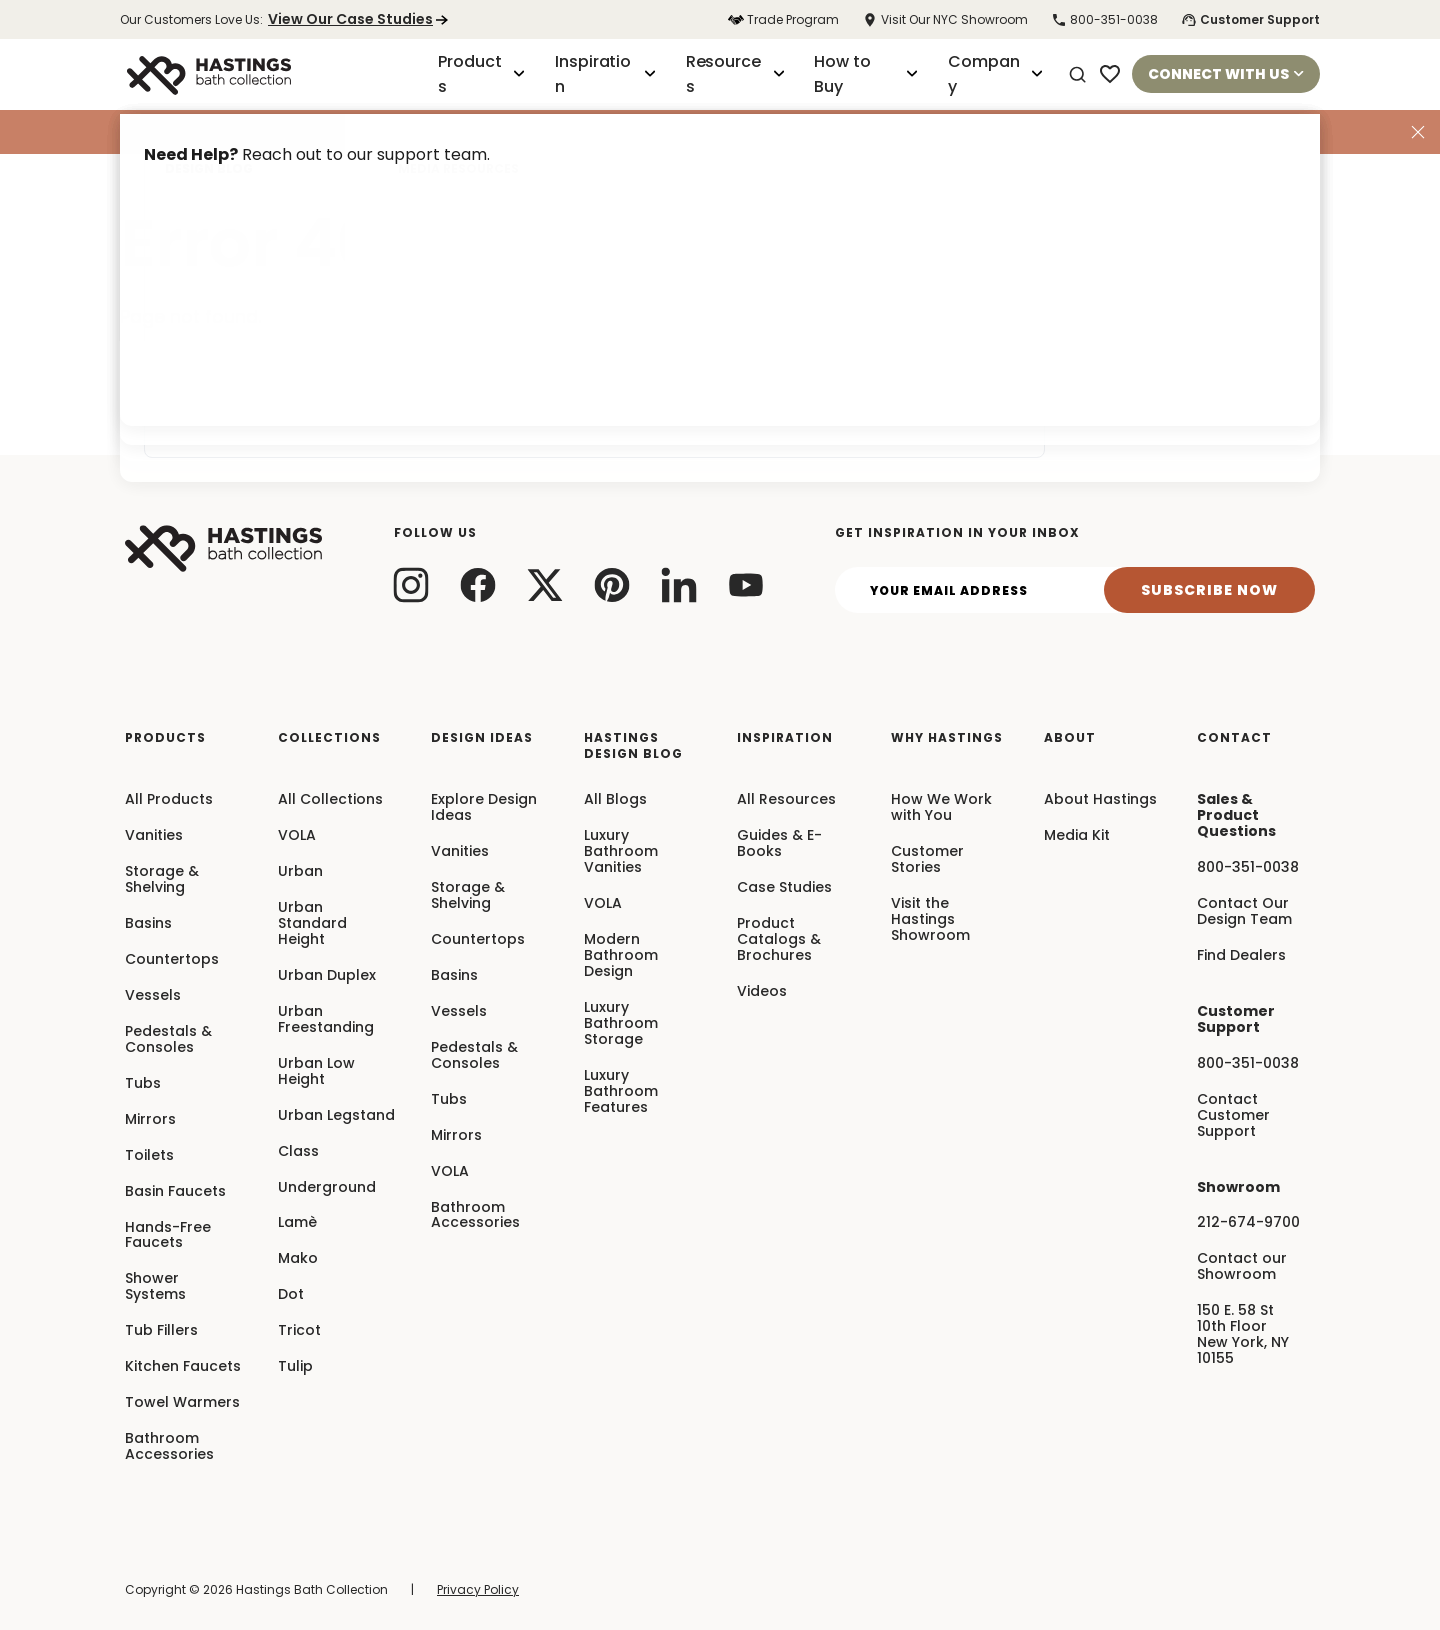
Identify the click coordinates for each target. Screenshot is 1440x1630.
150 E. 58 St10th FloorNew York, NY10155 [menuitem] (1243, 1335)
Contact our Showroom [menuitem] (1242, 1267)
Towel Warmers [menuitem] (182, 1403)
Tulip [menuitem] (295, 1367)
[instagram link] (411, 584)
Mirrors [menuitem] (150, 1120)
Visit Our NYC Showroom (945, 19)
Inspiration (605, 74)
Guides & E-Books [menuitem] (779, 844)
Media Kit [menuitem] (1077, 836)
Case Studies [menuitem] (784, 888)
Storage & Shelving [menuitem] (162, 880)
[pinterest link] (612, 584)
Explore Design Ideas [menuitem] (484, 808)
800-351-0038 (1104, 19)
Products (481, 74)
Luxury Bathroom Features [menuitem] (621, 1092)
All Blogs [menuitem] (615, 800)
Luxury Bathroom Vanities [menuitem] (621, 852)
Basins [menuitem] (148, 924)
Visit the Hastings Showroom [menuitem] (930, 920)
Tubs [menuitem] (143, 1084)
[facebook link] (478, 584)
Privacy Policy (478, 1589)
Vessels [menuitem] (153, 996)
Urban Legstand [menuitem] (336, 1116)
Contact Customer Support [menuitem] (1233, 1116)
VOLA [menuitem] (297, 836)
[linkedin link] (679, 584)
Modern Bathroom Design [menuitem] (621, 956)
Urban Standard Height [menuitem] (312, 924)
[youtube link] (746, 584)
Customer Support (1250, 19)
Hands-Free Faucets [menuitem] (168, 1236)
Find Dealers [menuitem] (1241, 956)
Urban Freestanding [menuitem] (326, 1020)
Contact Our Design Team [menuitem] (1244, 912)
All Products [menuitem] (169, 800)
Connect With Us (1226, 74)
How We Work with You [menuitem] (941, 808)
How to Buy (866, 74)
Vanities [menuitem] (154, 836)
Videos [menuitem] (762, 992)
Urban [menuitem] (300, 872)
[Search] (1078, 75)
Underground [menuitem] (327, 1188)
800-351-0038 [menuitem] (1248, 868)
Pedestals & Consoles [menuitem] (168, 1040)
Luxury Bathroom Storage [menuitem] (621, 1024)
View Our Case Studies (358, 19)
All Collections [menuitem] (330, 800)
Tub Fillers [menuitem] (161, 1331)
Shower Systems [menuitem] (155, 1287)
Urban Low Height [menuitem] (316, 1072)
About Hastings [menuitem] (1100, 800)
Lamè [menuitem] (297, 1223)
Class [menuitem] (298, 1152)
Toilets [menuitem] (149, 1156)
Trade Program (783, 19)
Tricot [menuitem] (299, 1331)
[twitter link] (545, 584)
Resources (735, 74)
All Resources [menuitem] (786, 800)
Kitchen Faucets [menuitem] (183, 1367)
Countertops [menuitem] (172, 960)
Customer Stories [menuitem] (927, 860)
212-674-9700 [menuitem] (1248, 1223)
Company (995, 74)
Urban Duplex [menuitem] (327, 976)
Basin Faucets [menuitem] (175, 1192)
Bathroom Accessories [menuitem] (169, 1447)
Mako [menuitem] (298, 1259)
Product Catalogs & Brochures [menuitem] (779, 940)
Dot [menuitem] (291, 1295)
